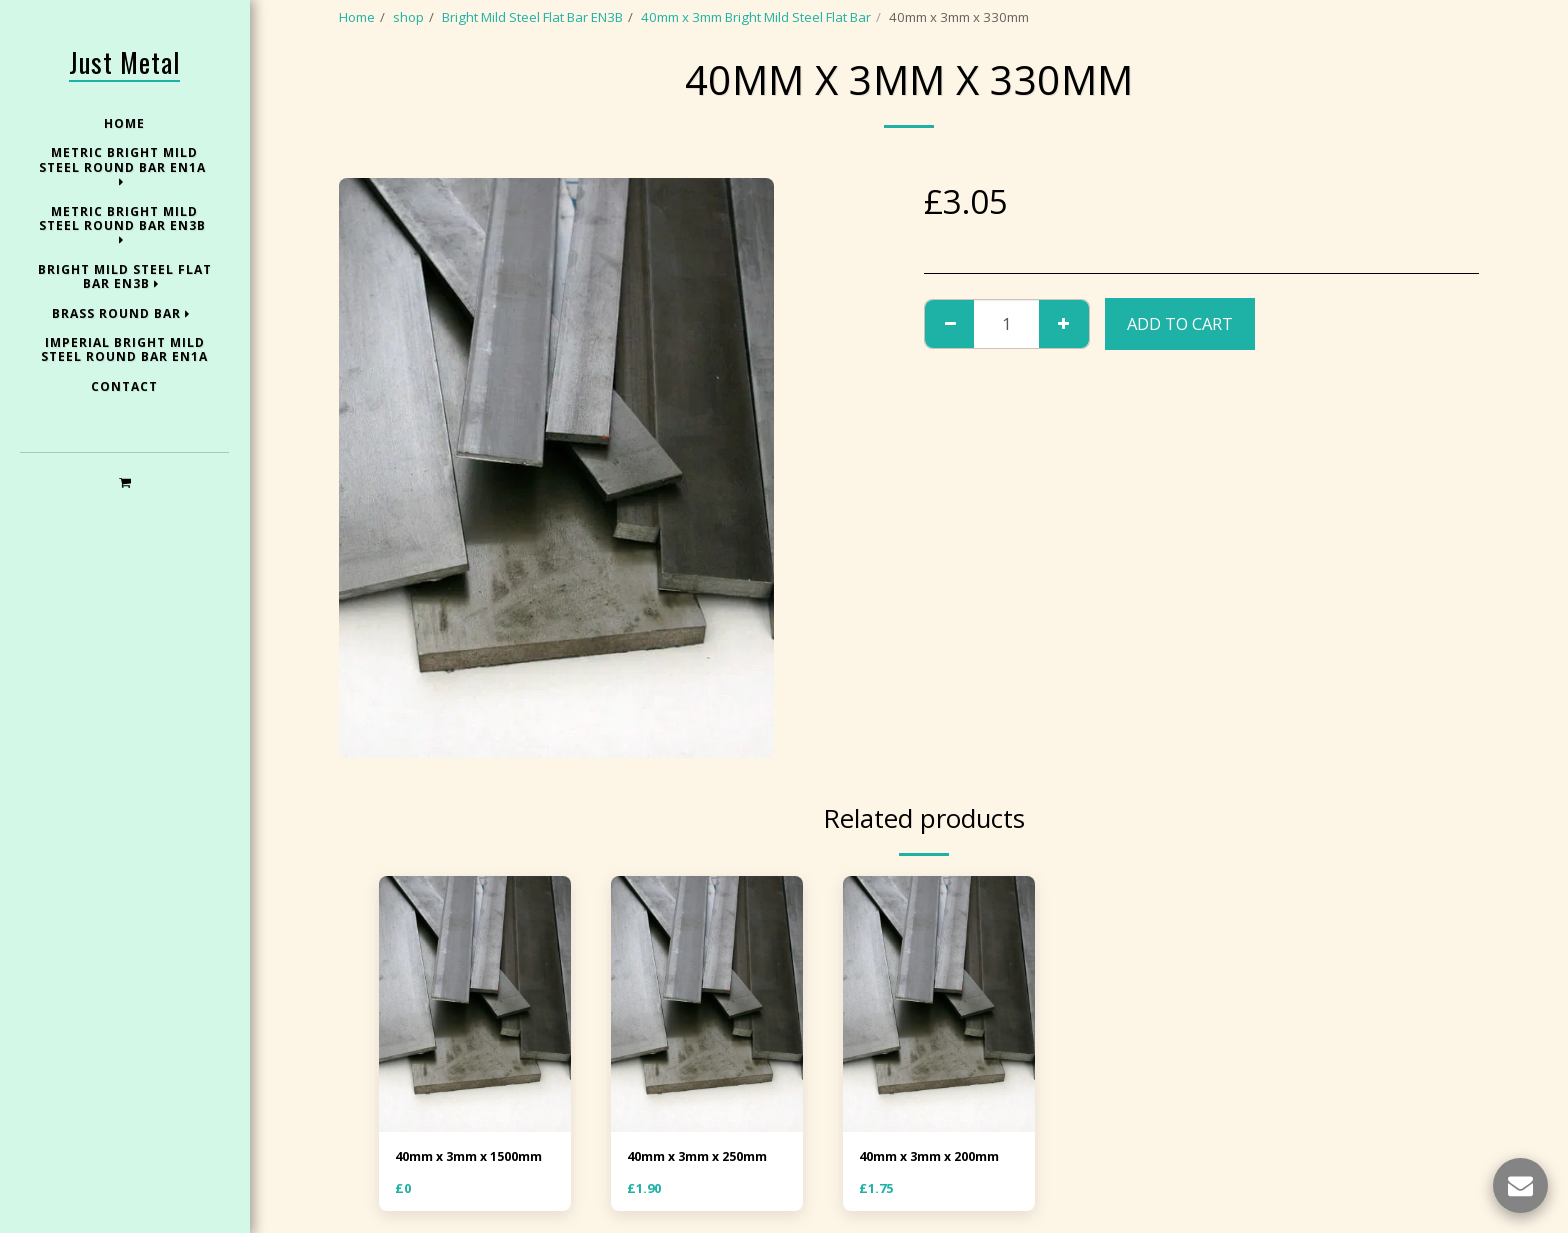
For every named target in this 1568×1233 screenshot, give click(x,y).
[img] (475, 1004)
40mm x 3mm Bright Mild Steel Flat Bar (756, 17)
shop (408, 17)
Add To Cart (1180, 323)
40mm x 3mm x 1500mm (473, 1157)
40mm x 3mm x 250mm (701, 1157)
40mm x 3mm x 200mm (933, 1157)
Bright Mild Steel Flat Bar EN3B (532, 17)
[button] (124, 481)
